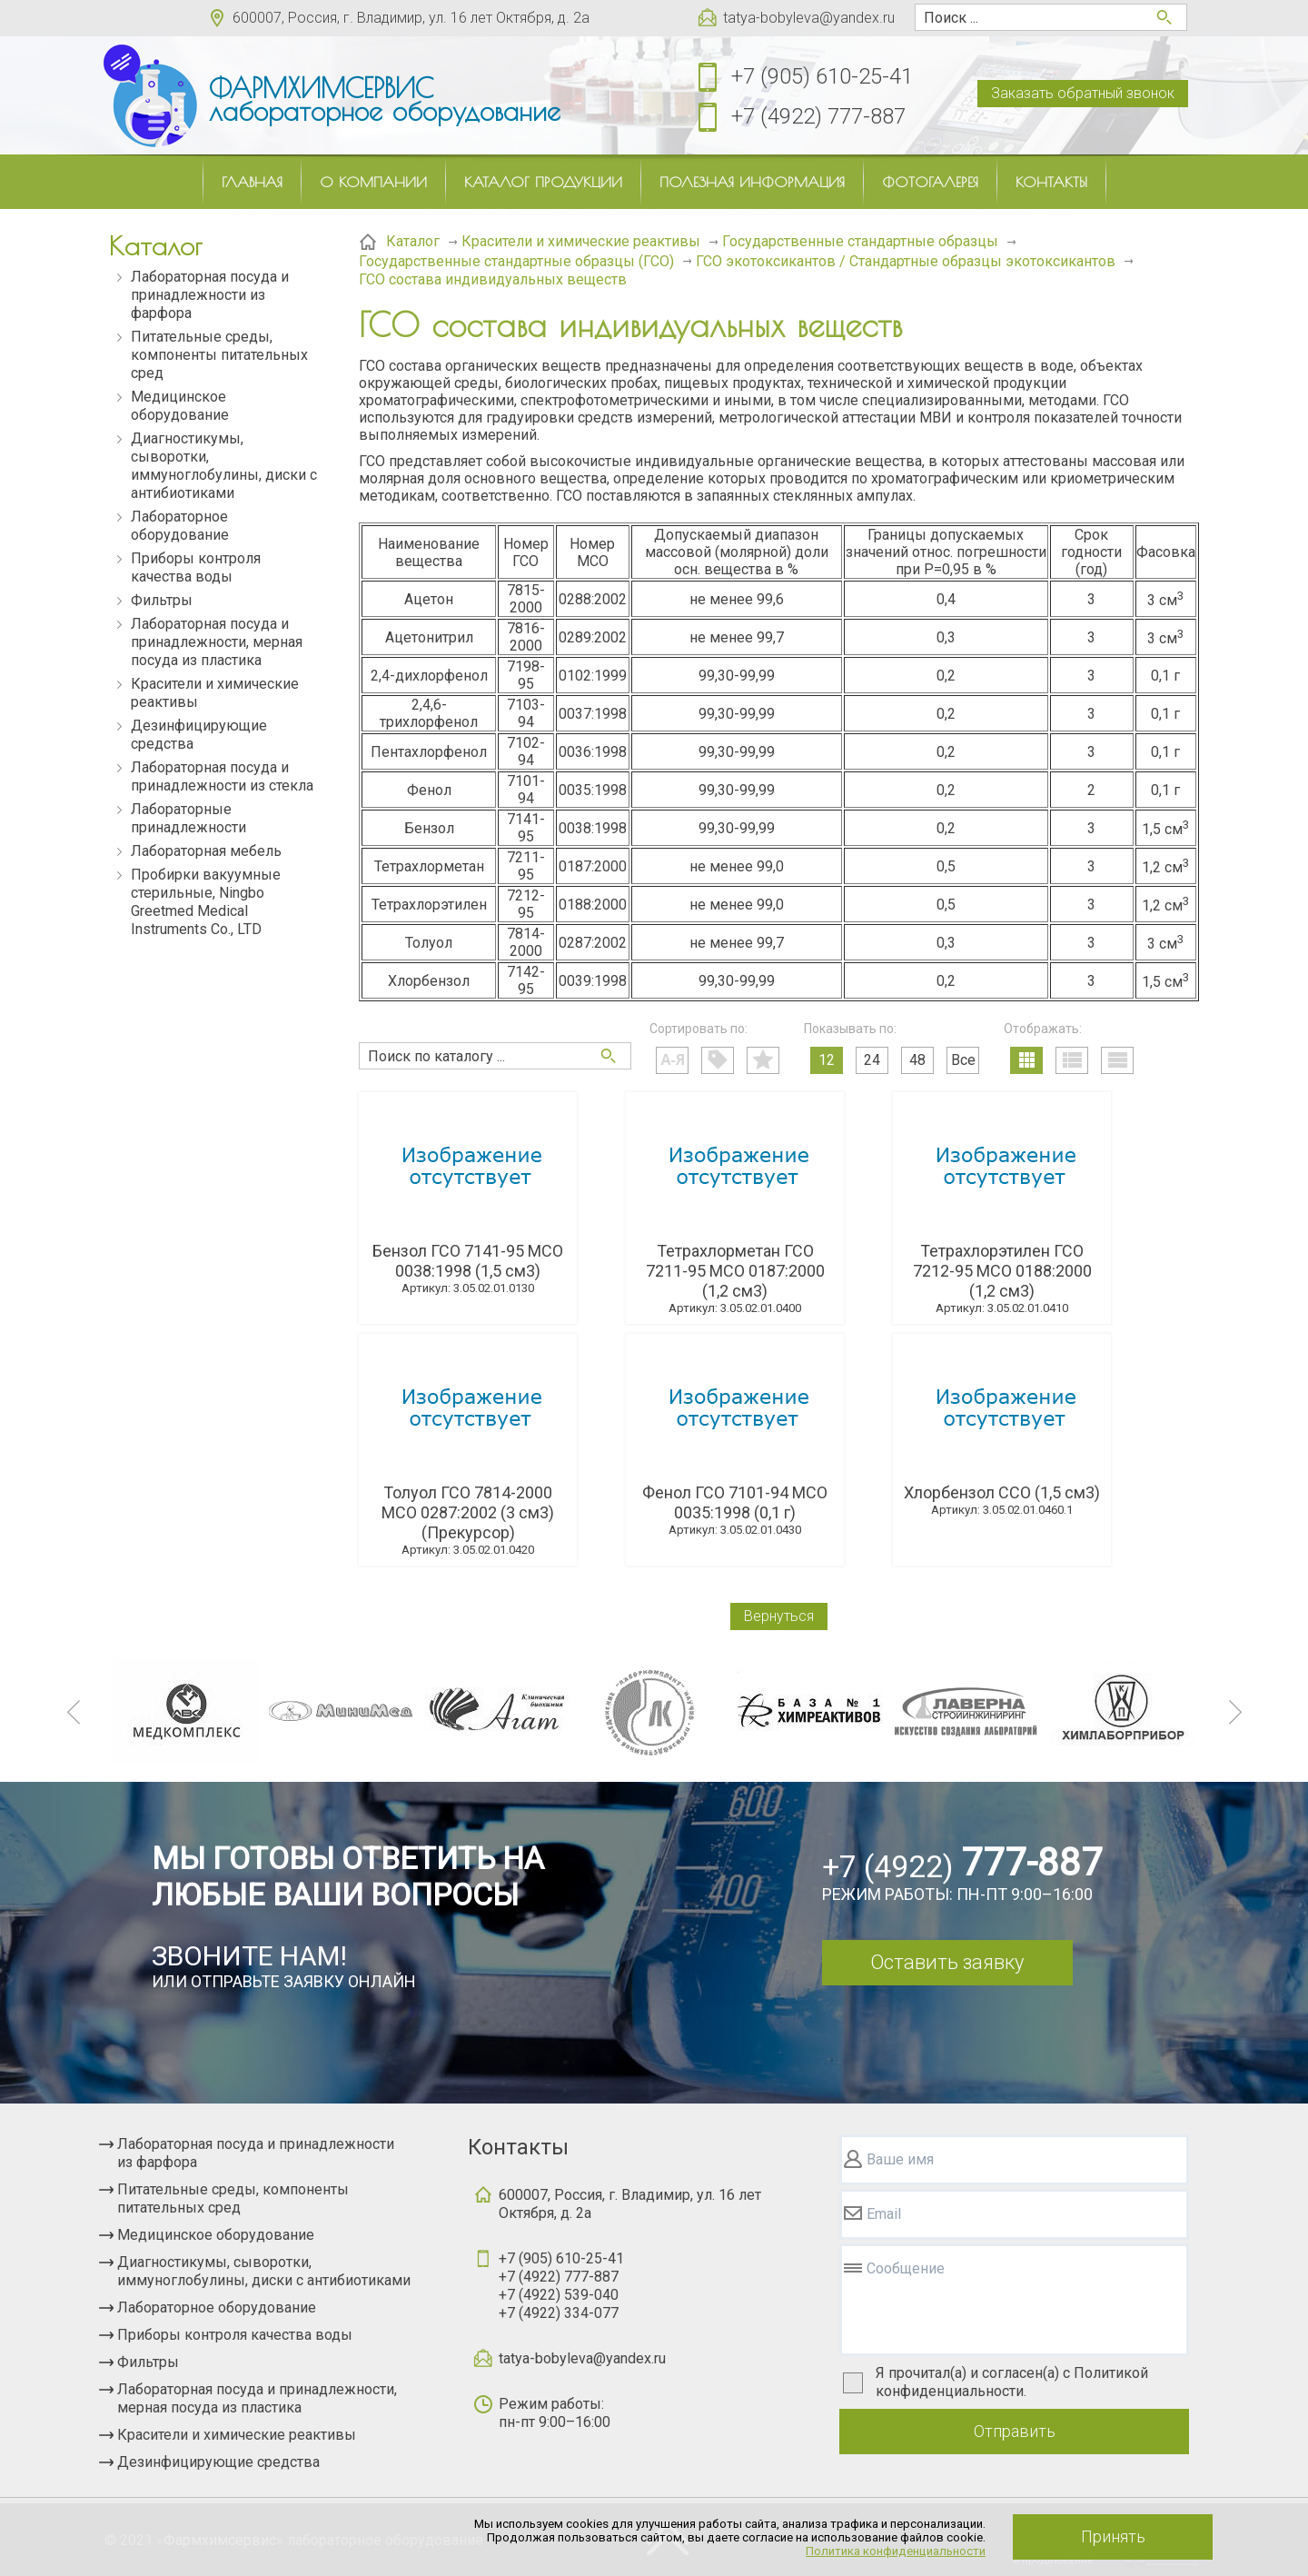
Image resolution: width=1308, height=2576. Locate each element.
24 (872, 1060)
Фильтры (162, 600)
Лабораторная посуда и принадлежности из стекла (222, 776)
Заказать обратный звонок (1082, 93)
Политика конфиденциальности (896, 2551)
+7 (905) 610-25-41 (822, 76)
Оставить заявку (947, 1962)
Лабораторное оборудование (180, 525)
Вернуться (779, 1616)
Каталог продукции (543, 182)
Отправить (1014, 2431)
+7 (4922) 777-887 (818, 116)
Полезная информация (752, 182)
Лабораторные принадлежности (188, 818)
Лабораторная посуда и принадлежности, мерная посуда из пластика (216, 642)
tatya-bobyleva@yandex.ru (809, 17)
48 (917, 1060)
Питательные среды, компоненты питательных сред (219, 355)
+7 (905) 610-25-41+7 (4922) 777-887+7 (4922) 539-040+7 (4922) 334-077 (561, 2286)
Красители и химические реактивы (215, 693)
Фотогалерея (930, 182)
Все (963, 1060)
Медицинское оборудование (180, 405)
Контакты (1051, 182)
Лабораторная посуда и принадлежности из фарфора (210, 295)
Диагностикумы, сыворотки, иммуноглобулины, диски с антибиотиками (224, 466)
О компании (373, 182)
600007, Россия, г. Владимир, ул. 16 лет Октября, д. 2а (411, 17)
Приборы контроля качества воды (196, 567)
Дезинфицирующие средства (199, 734)
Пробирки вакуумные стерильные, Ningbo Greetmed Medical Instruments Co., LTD (206, 902)
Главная (252, 182)
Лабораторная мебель (206, 851)
